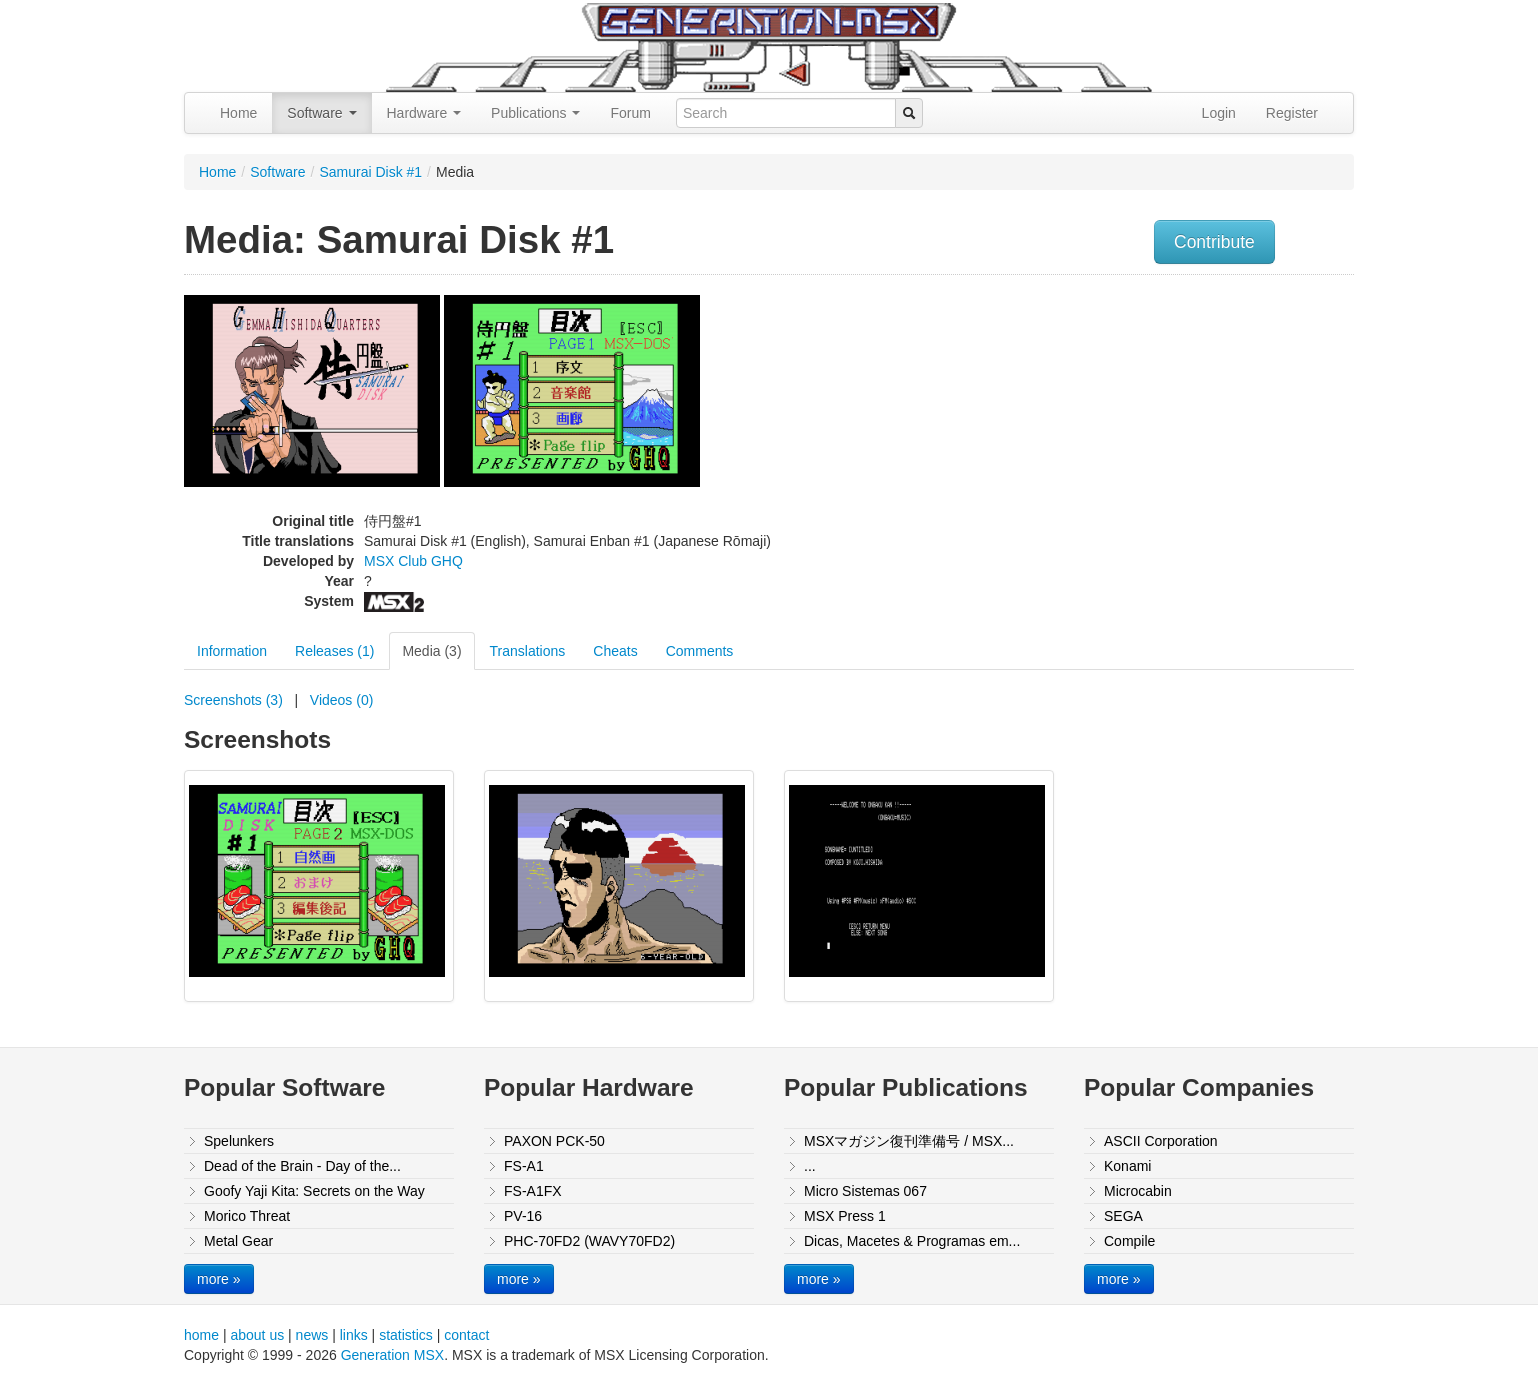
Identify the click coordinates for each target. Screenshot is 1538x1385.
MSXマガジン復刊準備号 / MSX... (909, 1141)
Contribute (1214, 242)
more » (219, 1279)
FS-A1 (524, 1166)
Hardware (424, 113)
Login (1219, 113)
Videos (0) (342, 700)
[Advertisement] (1152, 425)
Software (321, 113)
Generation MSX (393, 1355)
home (201, 1335)
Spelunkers (239, 1141)
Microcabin (1138, 1191)
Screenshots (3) (233, 700)
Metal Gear (238, 1241)
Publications (535, 113)
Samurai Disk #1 (370, 172)
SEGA (1123, 1216)
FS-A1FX (533, 1191)
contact (466, 1335)
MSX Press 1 (845, 1216)
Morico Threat (247, 1216)
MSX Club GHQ (413, 561)
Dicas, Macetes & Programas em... (912, 1241)
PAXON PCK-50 (554, 1141)
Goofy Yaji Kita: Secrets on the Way (314, 1191)
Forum (630, 113)
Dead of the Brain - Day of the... (302, 1166)
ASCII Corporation (1161, 1141)
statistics (406, 1335)
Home (238, 113)
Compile (1129, 1241)
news (312, 1335)
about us (257, 1335)
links (354, 1335)
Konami (1127, 1166)
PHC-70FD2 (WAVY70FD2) (589, 1241)
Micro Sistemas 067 (865, 1191)
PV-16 (523, 1216)
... (810, 1166)
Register (1292, 113)
